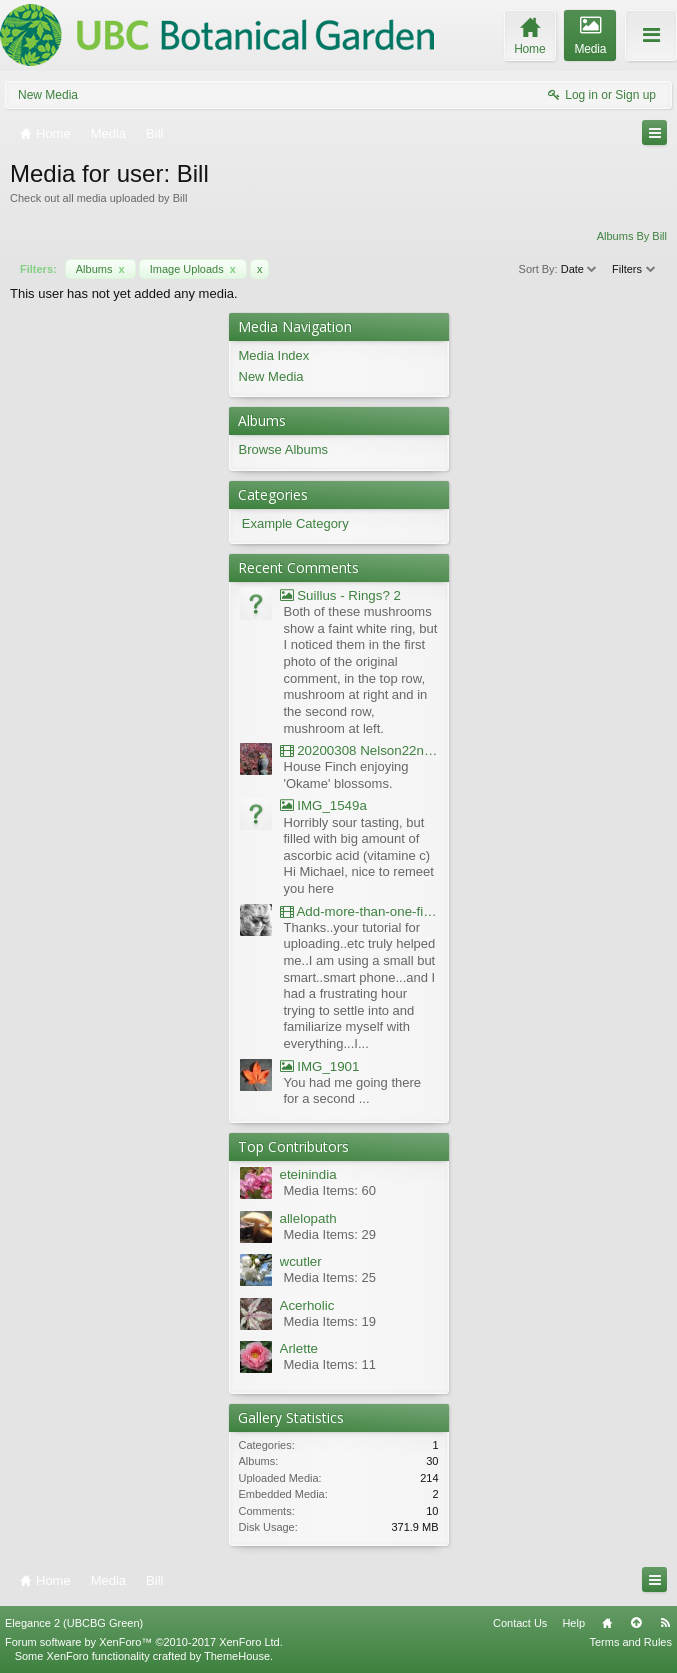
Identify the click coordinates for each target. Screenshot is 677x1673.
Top (636, 1623)
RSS (665, 1623)
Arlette (299, 1348)
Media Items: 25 (330, 1277)
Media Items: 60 (330, 1190)
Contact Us (520, 1623)
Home (607, 1623)
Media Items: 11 (330, 1364)
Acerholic (307, 1305)
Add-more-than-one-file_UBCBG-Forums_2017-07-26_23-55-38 (359, 911)
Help (573, 1623)
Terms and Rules (630, 1642)
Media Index (274, 355)
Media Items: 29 (330, 1234)
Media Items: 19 (330, 1321)
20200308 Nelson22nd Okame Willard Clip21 (359, 750)
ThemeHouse (237, 1656)
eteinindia (308, 1174)
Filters (634, 269)
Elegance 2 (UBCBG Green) (74, 1623)
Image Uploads (193, 269)
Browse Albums (284, 449)
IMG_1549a (323, 805)
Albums (100, 269)
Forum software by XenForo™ (144, 1642)
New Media (48, 95)
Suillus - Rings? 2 (340, 595)
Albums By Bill (632, 236)
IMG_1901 (320, 1066)
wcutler (301, 1261)
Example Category (295, 523)
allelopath (308, 1218)
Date (580, 269)
